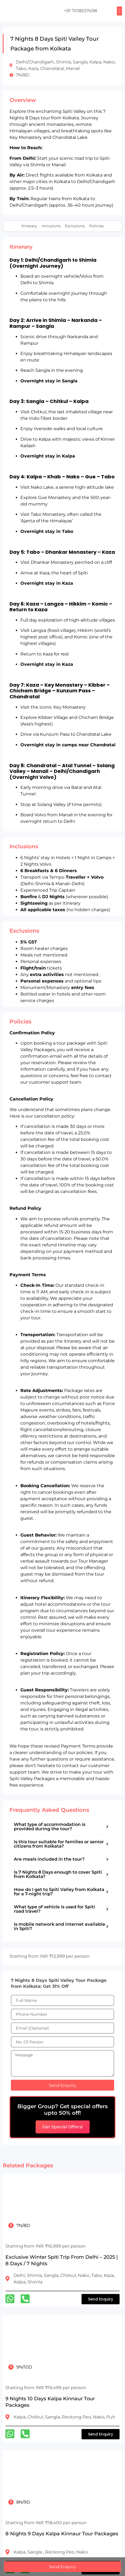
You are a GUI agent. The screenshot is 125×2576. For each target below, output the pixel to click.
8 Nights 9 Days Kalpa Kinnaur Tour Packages (61, 2534)
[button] (119, 11)
